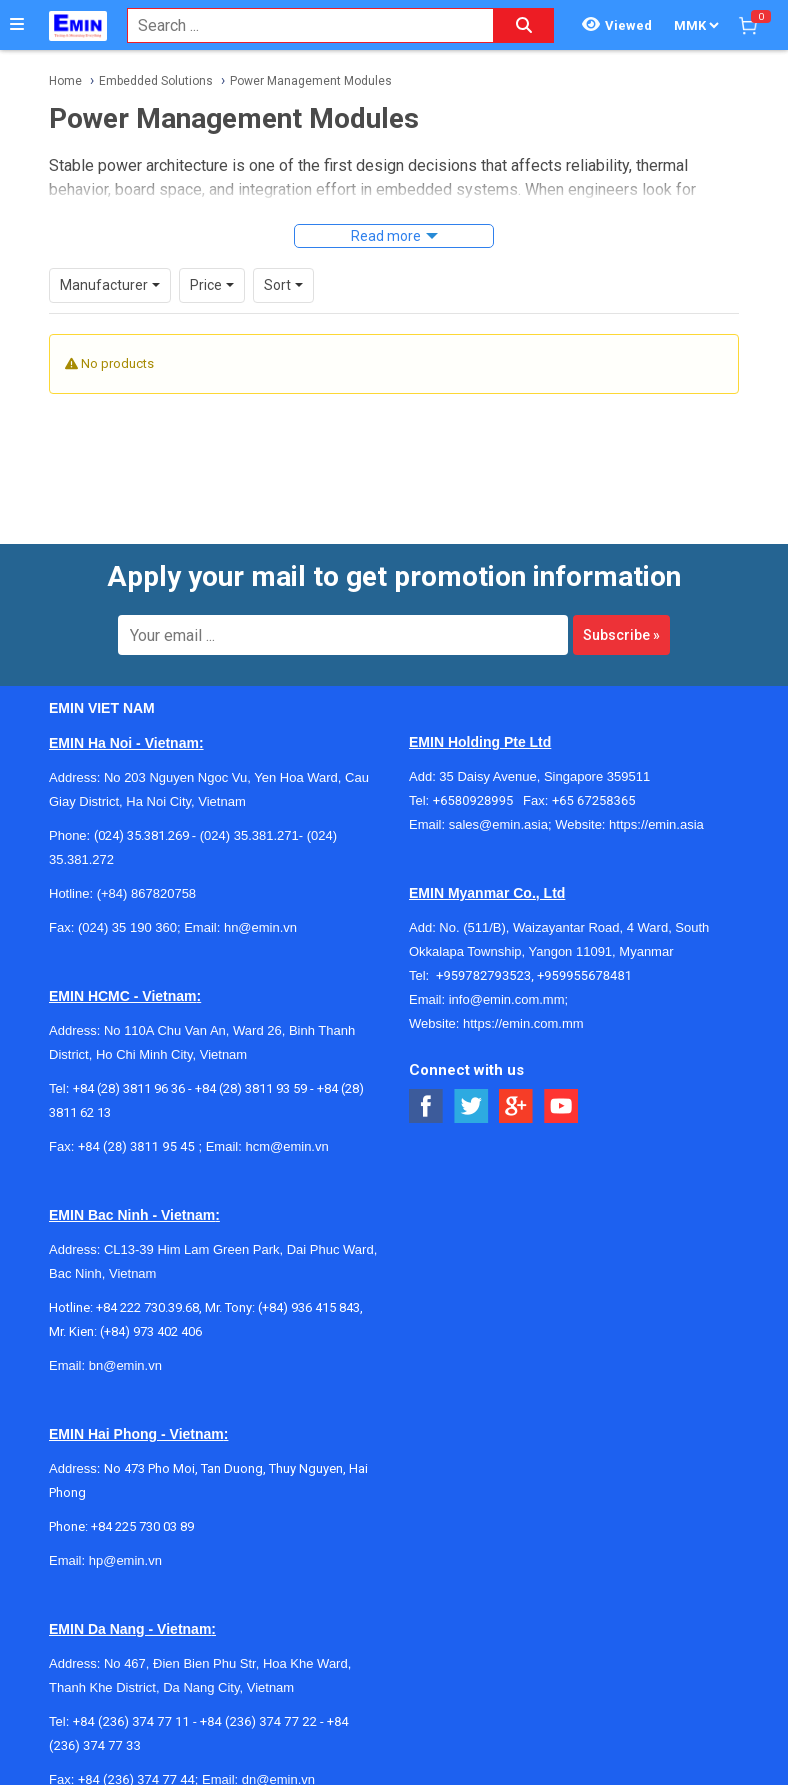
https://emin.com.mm (523, 1023)
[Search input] (300, 25)
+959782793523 (483, 975)
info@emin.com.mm (507, 999)
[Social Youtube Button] (561, 1106)
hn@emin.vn (260, 927)
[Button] (17, 25)
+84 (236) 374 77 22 (258, 1721)
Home (65, 81)
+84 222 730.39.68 (147, 1307)
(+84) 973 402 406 (151, 1331)
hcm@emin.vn (286, 1146)
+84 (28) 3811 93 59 (251, 1088)
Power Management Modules (311, 81)
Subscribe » (621, 635)
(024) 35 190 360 (127, 927)
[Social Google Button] (516, 1106)
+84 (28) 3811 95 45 (136, 1146)
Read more (386, 236)
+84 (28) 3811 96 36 (129, 1088)
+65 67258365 (594, 800)
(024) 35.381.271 (249, 835)
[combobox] (300, 25)
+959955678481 (584, 975)
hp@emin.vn (125, 1560)
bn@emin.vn (125, 1365)
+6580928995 (478, 800)
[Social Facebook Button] (426, 1106)
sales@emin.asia (498, 824)
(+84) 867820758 (146, 893)
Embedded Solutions (156, 81)
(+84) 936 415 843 (309, 1307)
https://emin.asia (656, 824)
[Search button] (524, 25)
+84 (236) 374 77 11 (131, 1721)
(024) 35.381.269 (141, 835)
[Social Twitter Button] (471, 1106)
